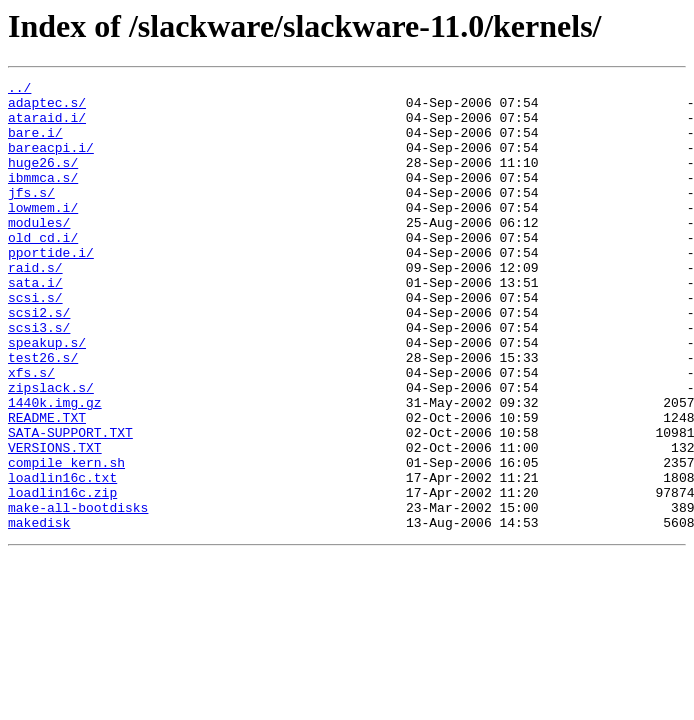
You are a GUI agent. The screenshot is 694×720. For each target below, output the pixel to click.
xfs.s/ (31, 432)
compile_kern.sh (66, 540)
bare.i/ (35, 144)
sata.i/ (35, 324)
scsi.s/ (35, 342)
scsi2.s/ (39, 360)
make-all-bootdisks (78, 594)
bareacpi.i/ (51, 162)
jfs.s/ (31, 216)
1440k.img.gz (55, 468)
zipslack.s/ (51, 450)
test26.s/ (43, 414)
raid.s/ (35, 306)
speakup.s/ (47, 396)
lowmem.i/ (43, 234)
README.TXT (47, 486)
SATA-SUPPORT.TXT (70, 504)
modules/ (39, 252)
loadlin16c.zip (62, 576)
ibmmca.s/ (43, 198)
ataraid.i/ (47, 126)
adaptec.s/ (47, 108)
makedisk (39, 612)
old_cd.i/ (43, 270)
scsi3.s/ (39, 378)
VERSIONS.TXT (55, 522)
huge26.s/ (43, 180)
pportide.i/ (51, 288)
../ (19, 90)
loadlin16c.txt (62, 558)
